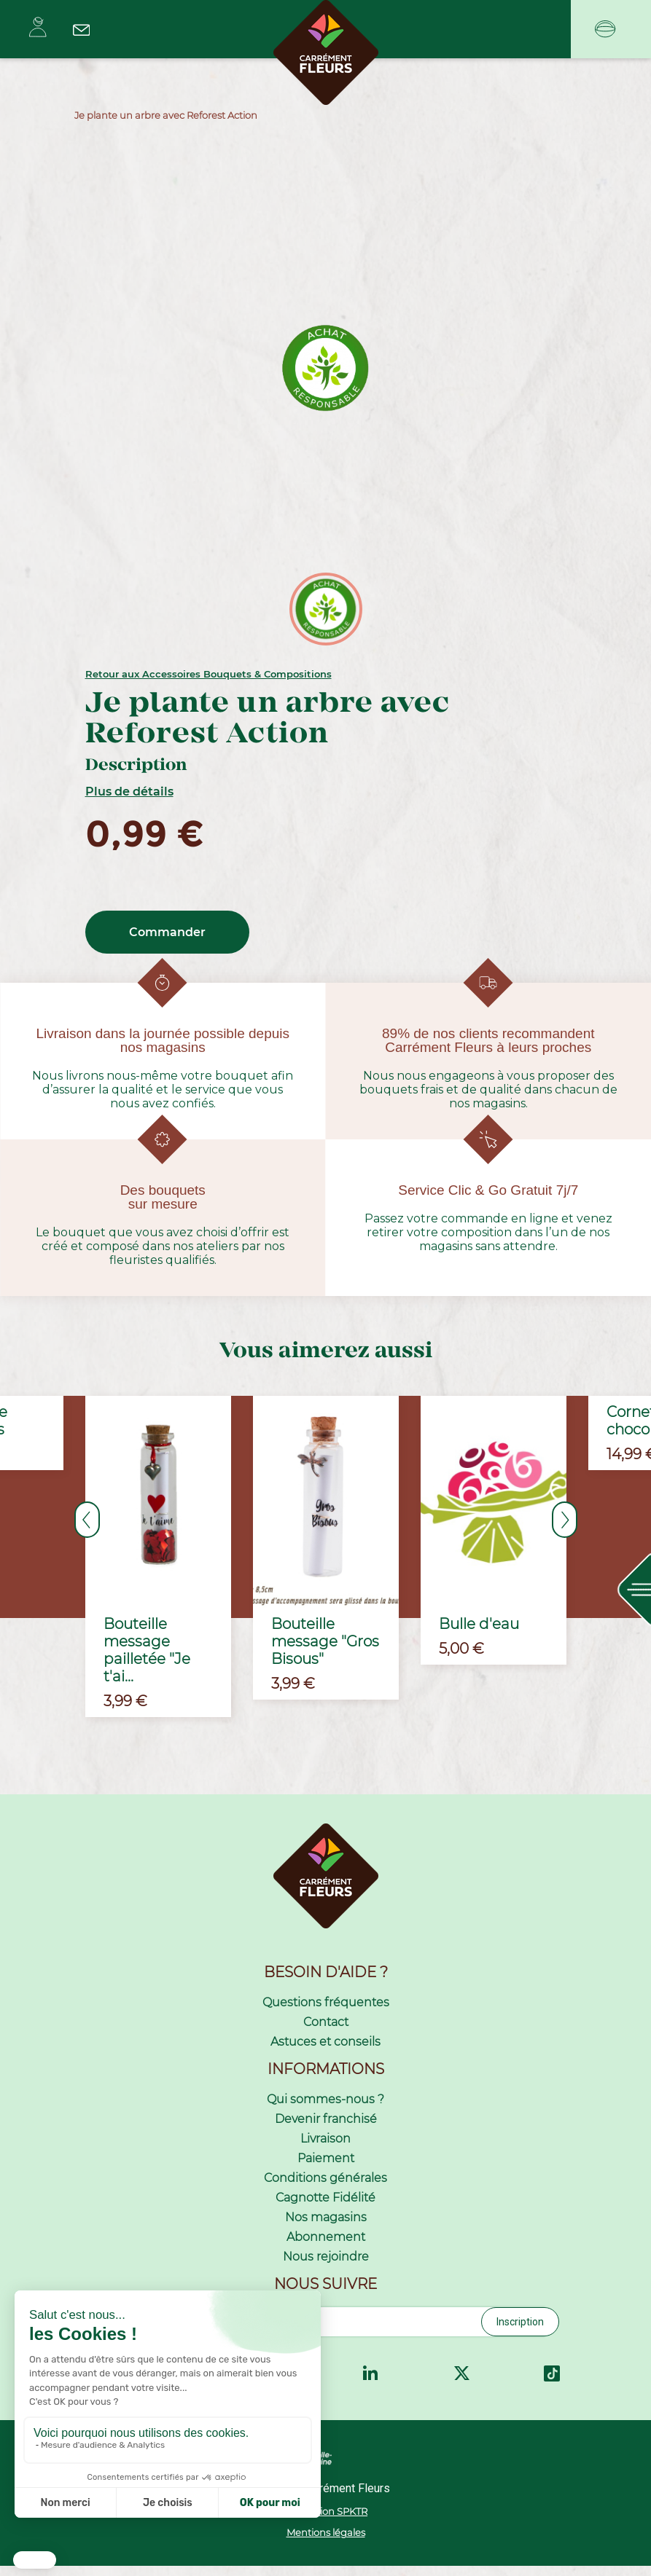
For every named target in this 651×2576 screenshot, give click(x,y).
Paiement (325, 2168)
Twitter (461, 2384)
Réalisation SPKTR (325, 2521)
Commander (167, 932)
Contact (325, 2032)
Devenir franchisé (326, 2129)
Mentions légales (325, 2543)
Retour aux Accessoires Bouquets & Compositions (208, 674)
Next (564, 1519)
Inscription (520, 2332)
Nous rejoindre (326, 2267)
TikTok (552, 2384)
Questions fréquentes (325, 2012)
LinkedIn (371, 2384)
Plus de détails (129, 791)
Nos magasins (326, 2227)
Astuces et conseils (325, 2052)
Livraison (325, 2149)
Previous (87, 1519)
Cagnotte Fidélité (325, 2208)
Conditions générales (325, 2188)
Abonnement (325, 2247)
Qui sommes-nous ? (325, 2109)
